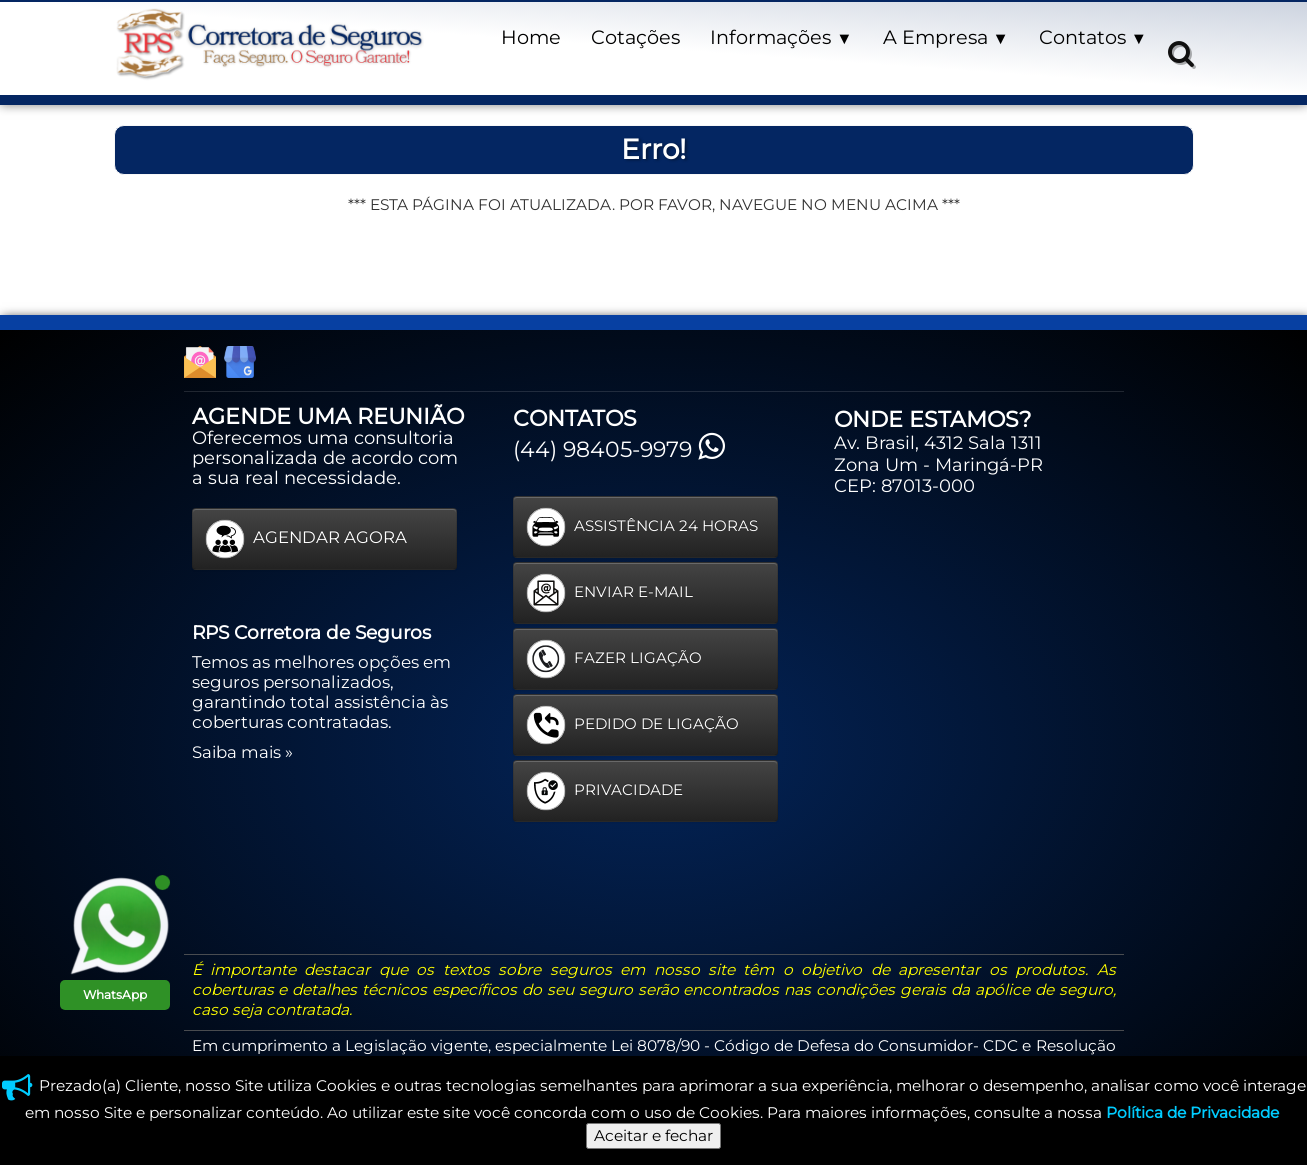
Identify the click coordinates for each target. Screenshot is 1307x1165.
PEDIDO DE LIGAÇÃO (632, 725)
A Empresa (946, 37)
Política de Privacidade (1192, 1112)
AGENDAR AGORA (306, 539)
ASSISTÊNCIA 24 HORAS (642, 527)
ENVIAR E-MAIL (609, 593)
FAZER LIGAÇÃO (614, 659)
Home (531, 37)
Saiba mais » (242, 752)
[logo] (269, 44)
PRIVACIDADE (604, 791)
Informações (781, 37)
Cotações (635, 37)
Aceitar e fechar (653, 1135)
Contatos (1093, 37)
